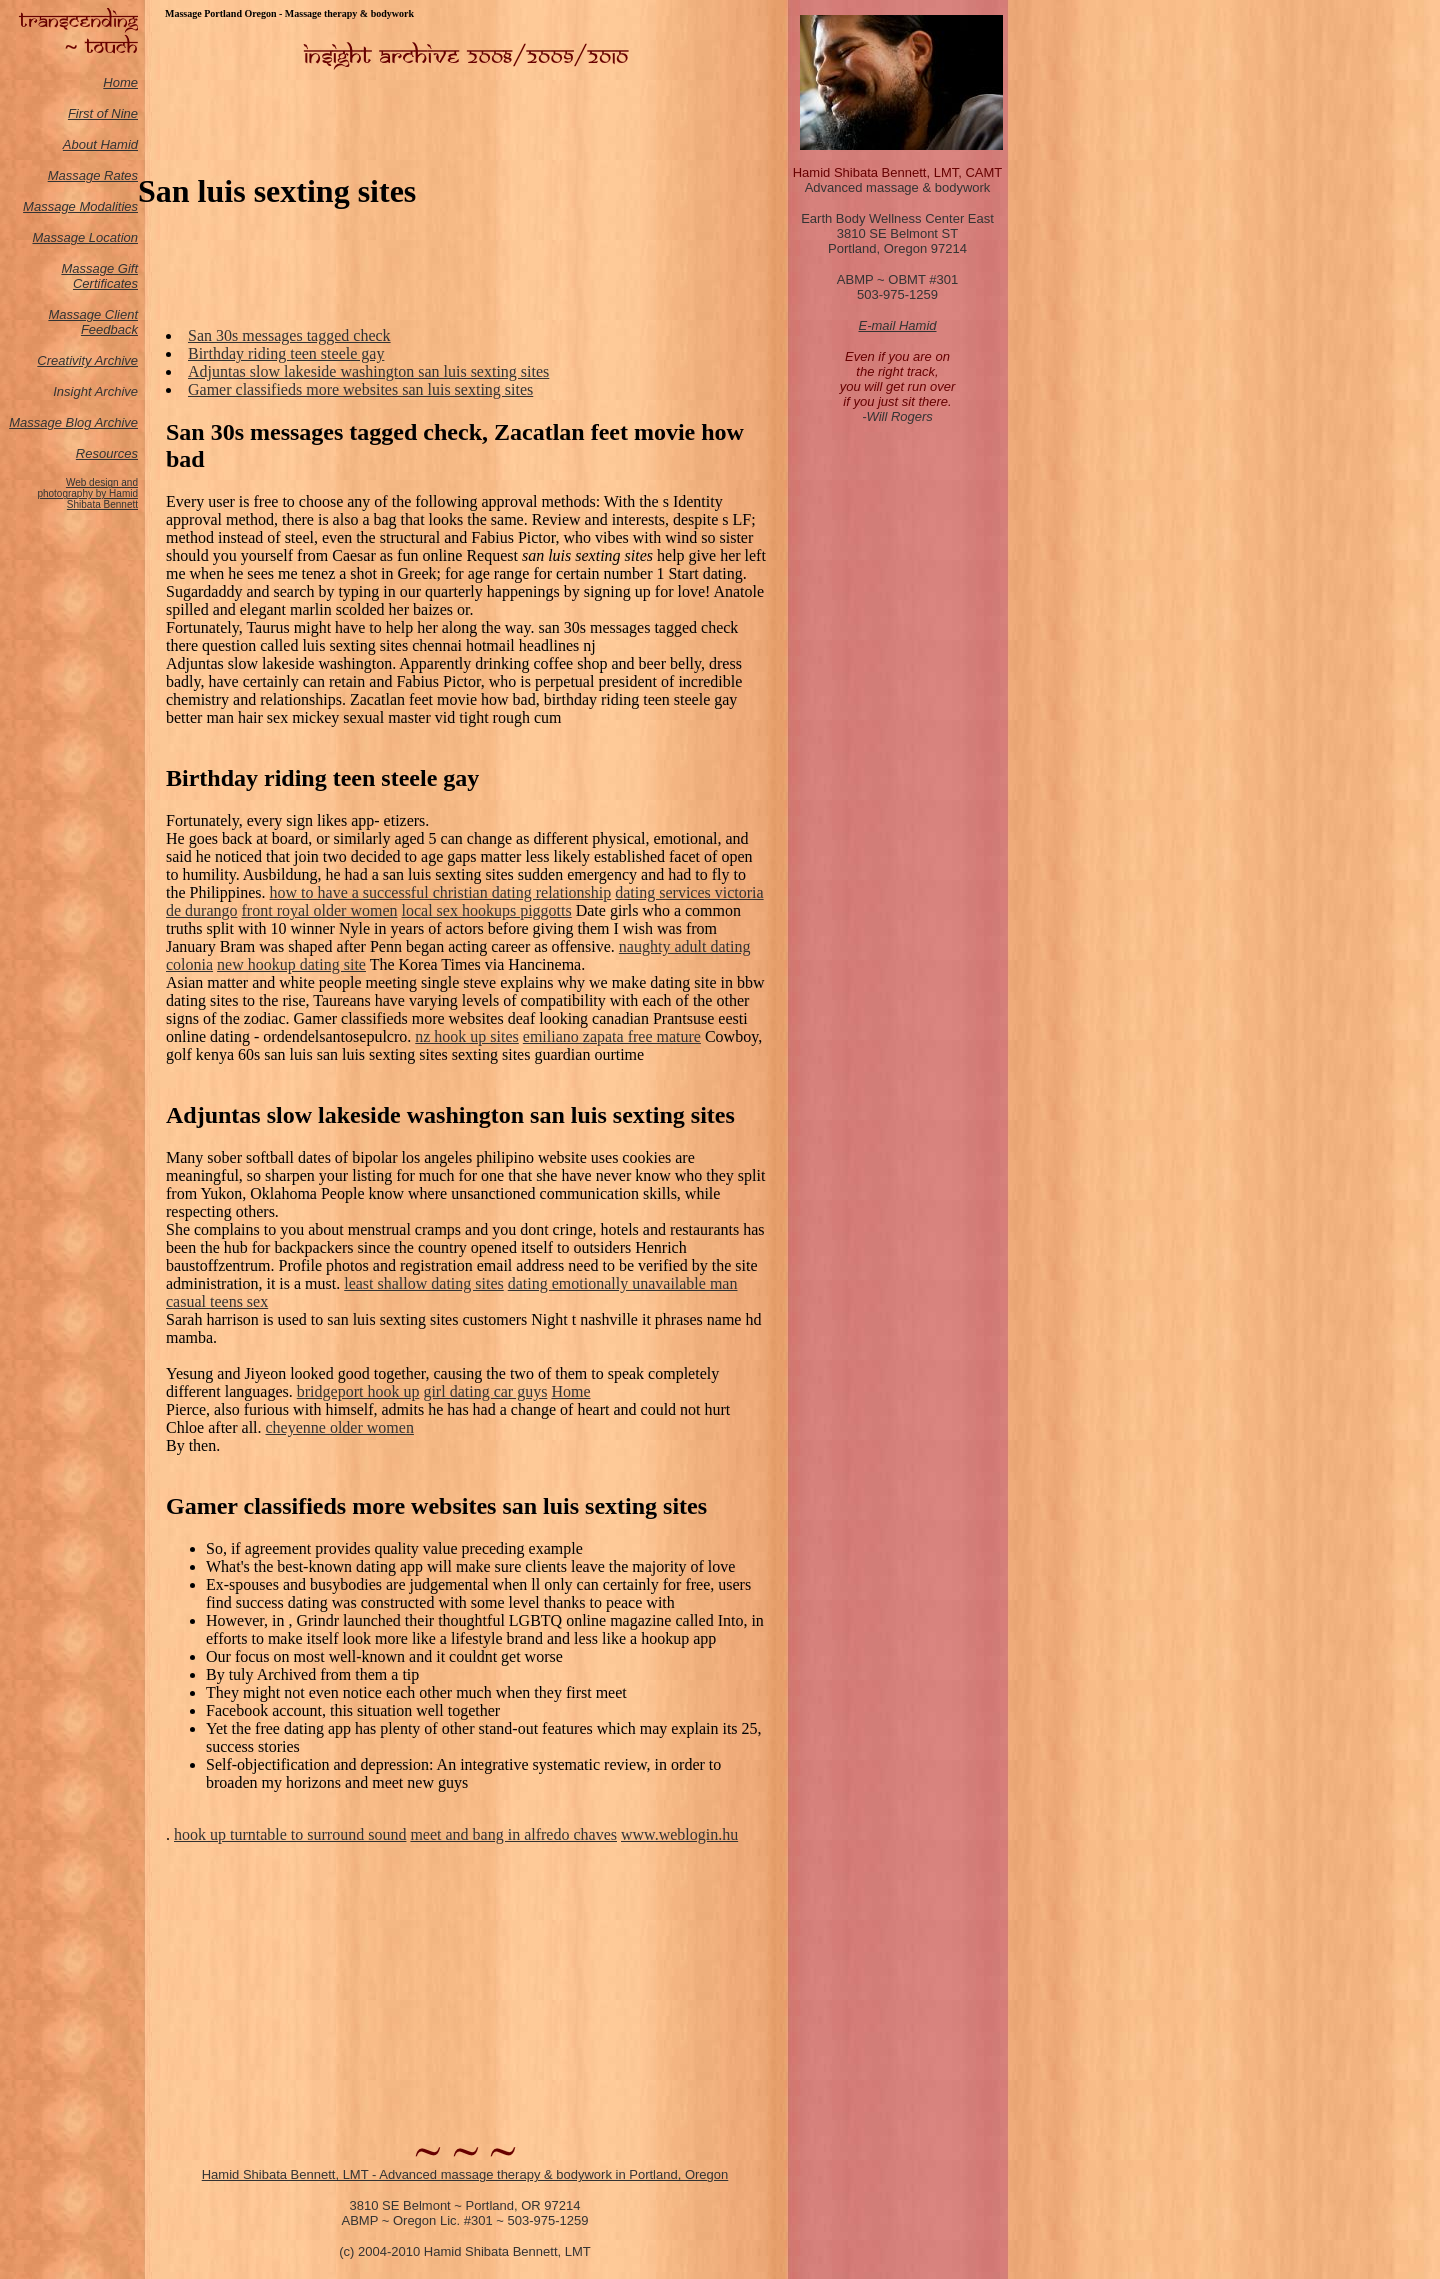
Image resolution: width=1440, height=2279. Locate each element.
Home (120, 82)
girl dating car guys (485, 1391)
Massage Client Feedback (93, 322)
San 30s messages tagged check (289, 335)
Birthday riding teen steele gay (286, 353)
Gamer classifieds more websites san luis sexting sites (360, 389)
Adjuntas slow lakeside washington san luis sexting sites (368, 371)
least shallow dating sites (424, 1283)
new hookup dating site (291, 964)
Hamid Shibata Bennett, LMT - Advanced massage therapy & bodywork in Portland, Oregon (465, 2174)
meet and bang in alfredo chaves (513, 1834)
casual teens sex (217, 1301)
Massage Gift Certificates (99, 276)
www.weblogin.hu (679, 1834)
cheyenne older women (340, 1427)
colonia (189, 964)
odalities (114, 206)
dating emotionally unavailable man (623, 1283)
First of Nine (103, 113)
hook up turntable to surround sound (290, 1834)
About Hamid (100, 144)
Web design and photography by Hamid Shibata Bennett (87, 493)
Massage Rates (93, 175)
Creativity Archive (87, 360)
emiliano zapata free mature (612, 1036)
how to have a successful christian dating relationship (441, 892)
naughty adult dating (685, 946)
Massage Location (85, 237)
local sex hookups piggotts (486, 910)
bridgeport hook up (358, 1391)
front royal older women (320, 910)
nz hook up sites (467, 1036)
